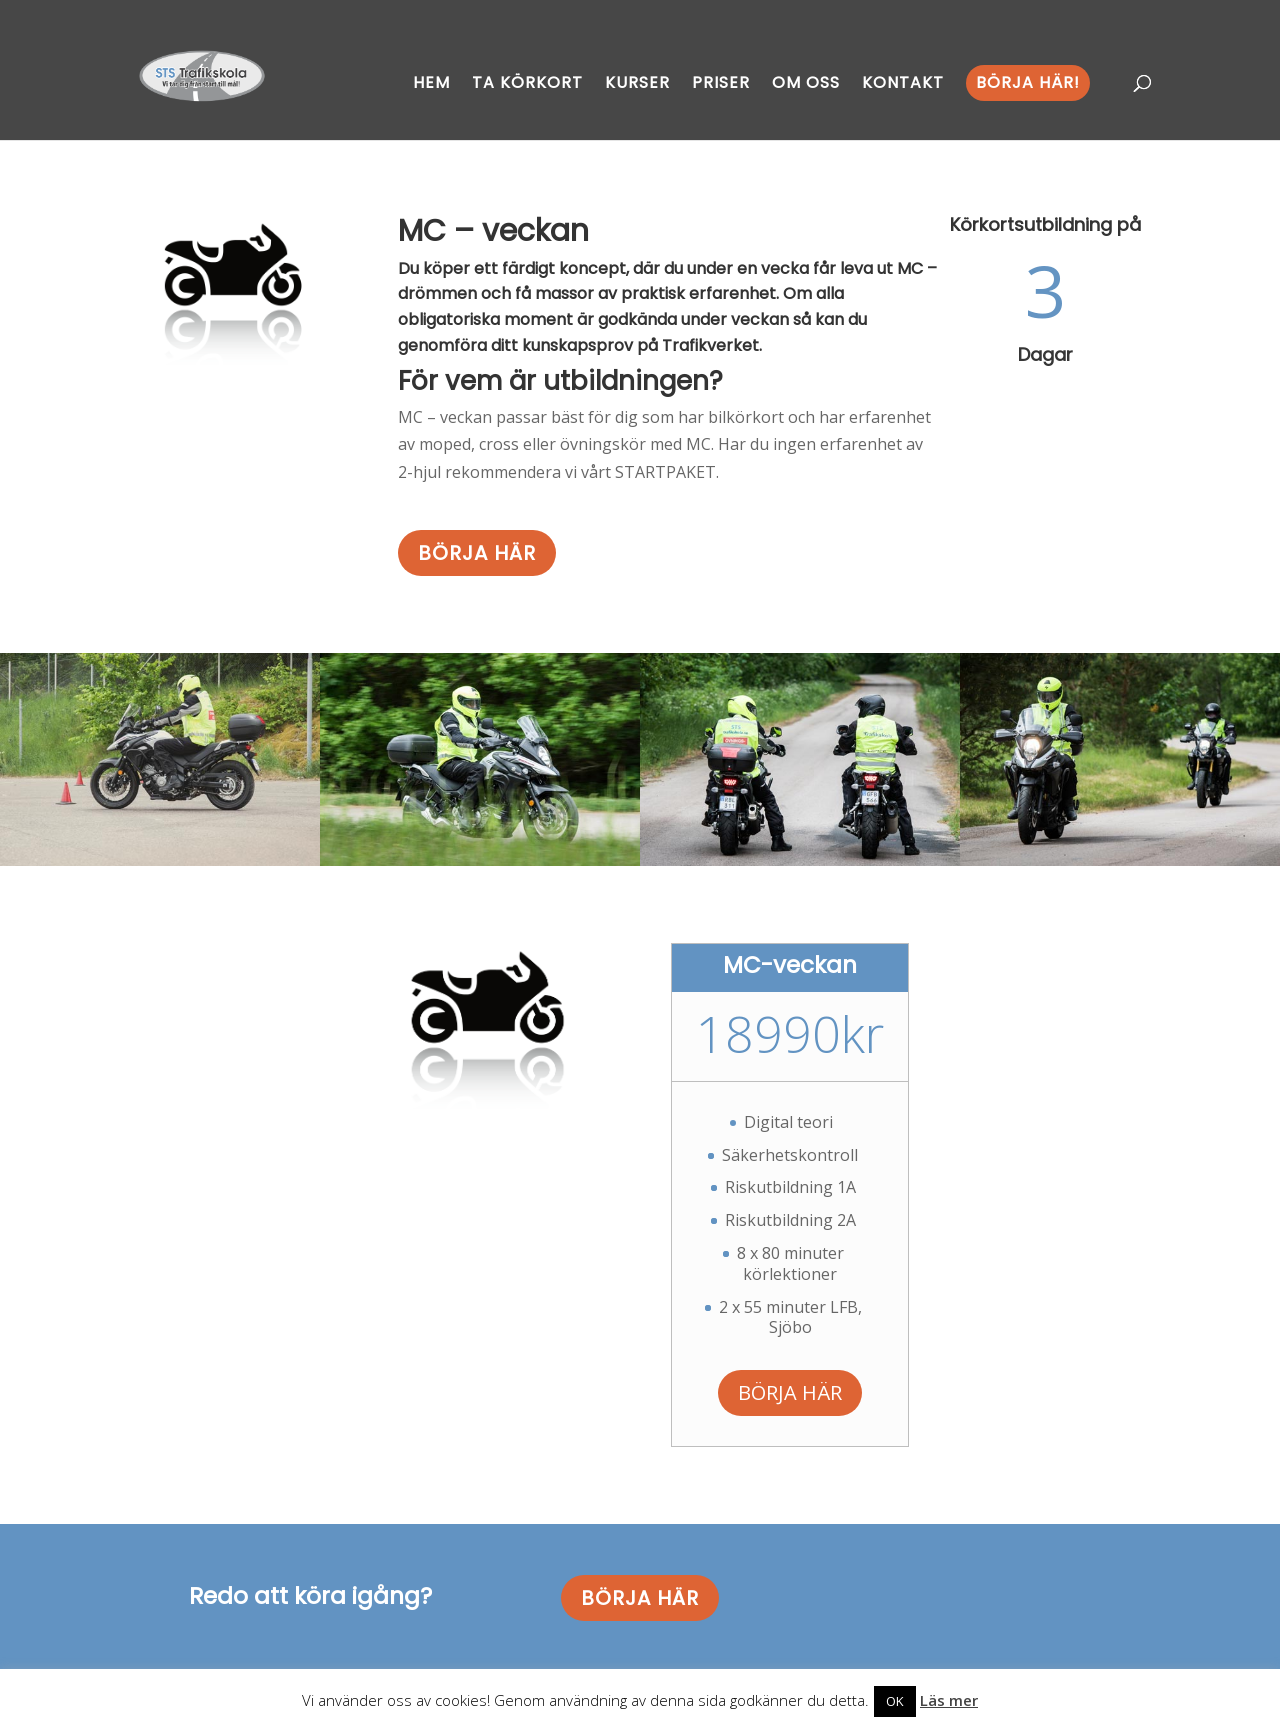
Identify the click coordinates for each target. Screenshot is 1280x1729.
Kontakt (903, 83)
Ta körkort (527, 83)
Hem (431, 83)
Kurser (637, 83)
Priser (721, 83)
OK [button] (895, 1701)
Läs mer (949, 1700)
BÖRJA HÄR (477, 553)
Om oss (806, 83)
